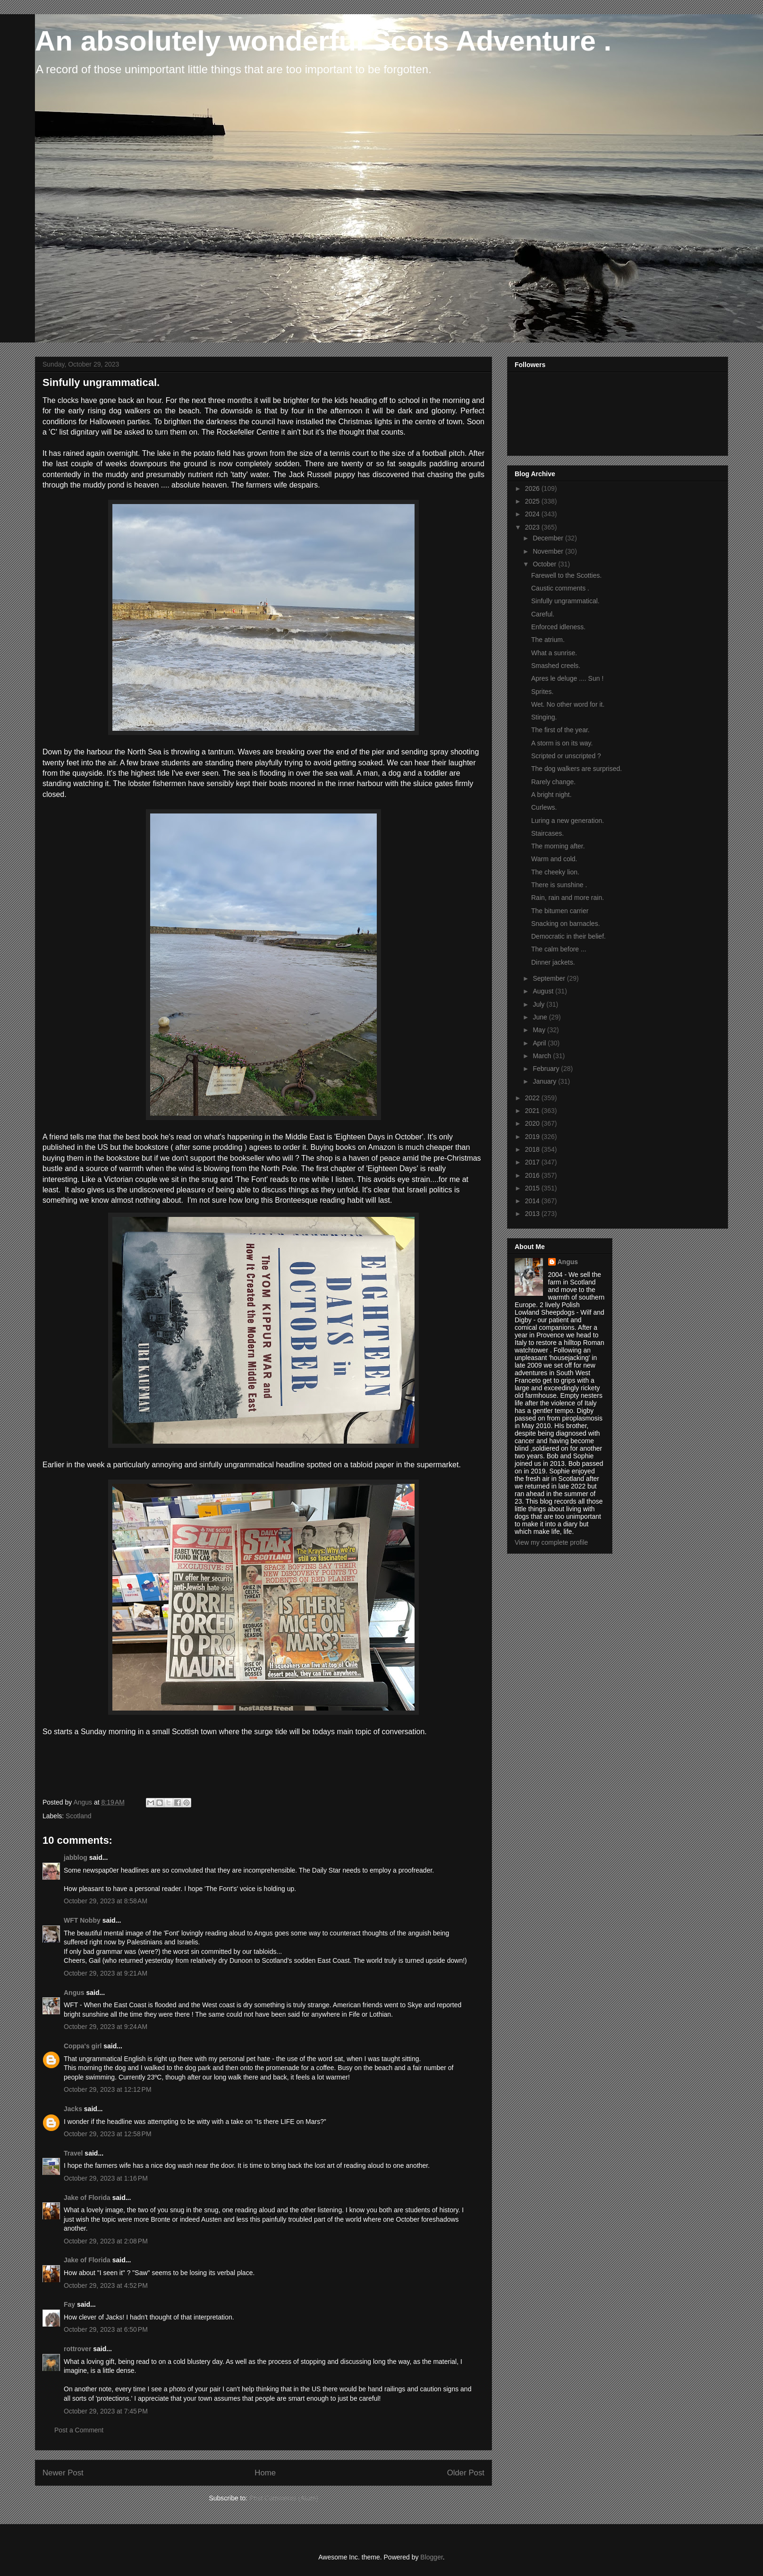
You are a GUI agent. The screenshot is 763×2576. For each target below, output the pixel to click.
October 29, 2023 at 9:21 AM (105, 1973)
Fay (69, 2304)
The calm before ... (558, 949)
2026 (533, 488)
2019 (533, 1136)
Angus (74, 1992)
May (540, 1030)
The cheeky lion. (555, 872)
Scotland (78, 1816)
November (549, 551)
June (541, 1017)
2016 (533, 1175)
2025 (533, 501)
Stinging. (544, 717)
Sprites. (542, 691)
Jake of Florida (87, 2197)
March (543, 1056)
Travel (73, 2153)
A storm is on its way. (562, 743)
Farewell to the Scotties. (566, 575)
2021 (533, 1110)
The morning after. (558, 846)
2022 (533, 1098)
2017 (533, 1162)
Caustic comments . (560, 588)
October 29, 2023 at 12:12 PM (108, 2089)
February (547, 1068)
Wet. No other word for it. (567, 704)
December (549, 538)
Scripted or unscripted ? (566, 756)
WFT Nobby (82, 1920)
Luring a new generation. (567, 820)
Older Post (465, 2472)
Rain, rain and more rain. (567, 897)
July (539, 1004)
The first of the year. (560, 730)
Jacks (73, 2109)
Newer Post (63, 2472)
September (550, 978)
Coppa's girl (83, 2046)
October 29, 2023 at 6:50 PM (106, 2329)
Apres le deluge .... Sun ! (567, 678)
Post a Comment (78, 2430)
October (545, 564)
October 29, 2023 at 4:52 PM (106, 2285)
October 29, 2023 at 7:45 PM (106, 2411)
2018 (533, 1149)
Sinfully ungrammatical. (565, 601)
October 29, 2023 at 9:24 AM (105, 2026)
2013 (533, 1213)
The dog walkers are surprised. (576, 768)
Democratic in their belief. (568, 936)
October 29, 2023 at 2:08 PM (106, 2241)
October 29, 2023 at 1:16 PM (106, 2178)
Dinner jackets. (553, 962)
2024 (533, 514)
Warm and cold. (554, 859)
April (540, 1043)
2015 (533, 1188)
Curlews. (544, 807)
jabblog (75, 1857)
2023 (533, 527)
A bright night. (551, 794)
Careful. (542, 614)
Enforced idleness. (558, 627)
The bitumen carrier (559, 911)
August (544, 991)
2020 (533, 1123)
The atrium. (548, 639)
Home (265, 2472)
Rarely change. (553, 782)
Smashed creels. (555, 665)
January (545, 1081)
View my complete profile (551, 1542)
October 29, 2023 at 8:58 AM (105, 1901)
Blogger (431, 2557)
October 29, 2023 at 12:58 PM (108, 2134)
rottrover (77, 2349)
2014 (533, 1201)
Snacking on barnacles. (565, 923)
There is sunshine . (559, 885)
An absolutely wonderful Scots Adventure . (323, 41)
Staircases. (547, 833)
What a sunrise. (554, 653)
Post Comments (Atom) (283, 2498)
